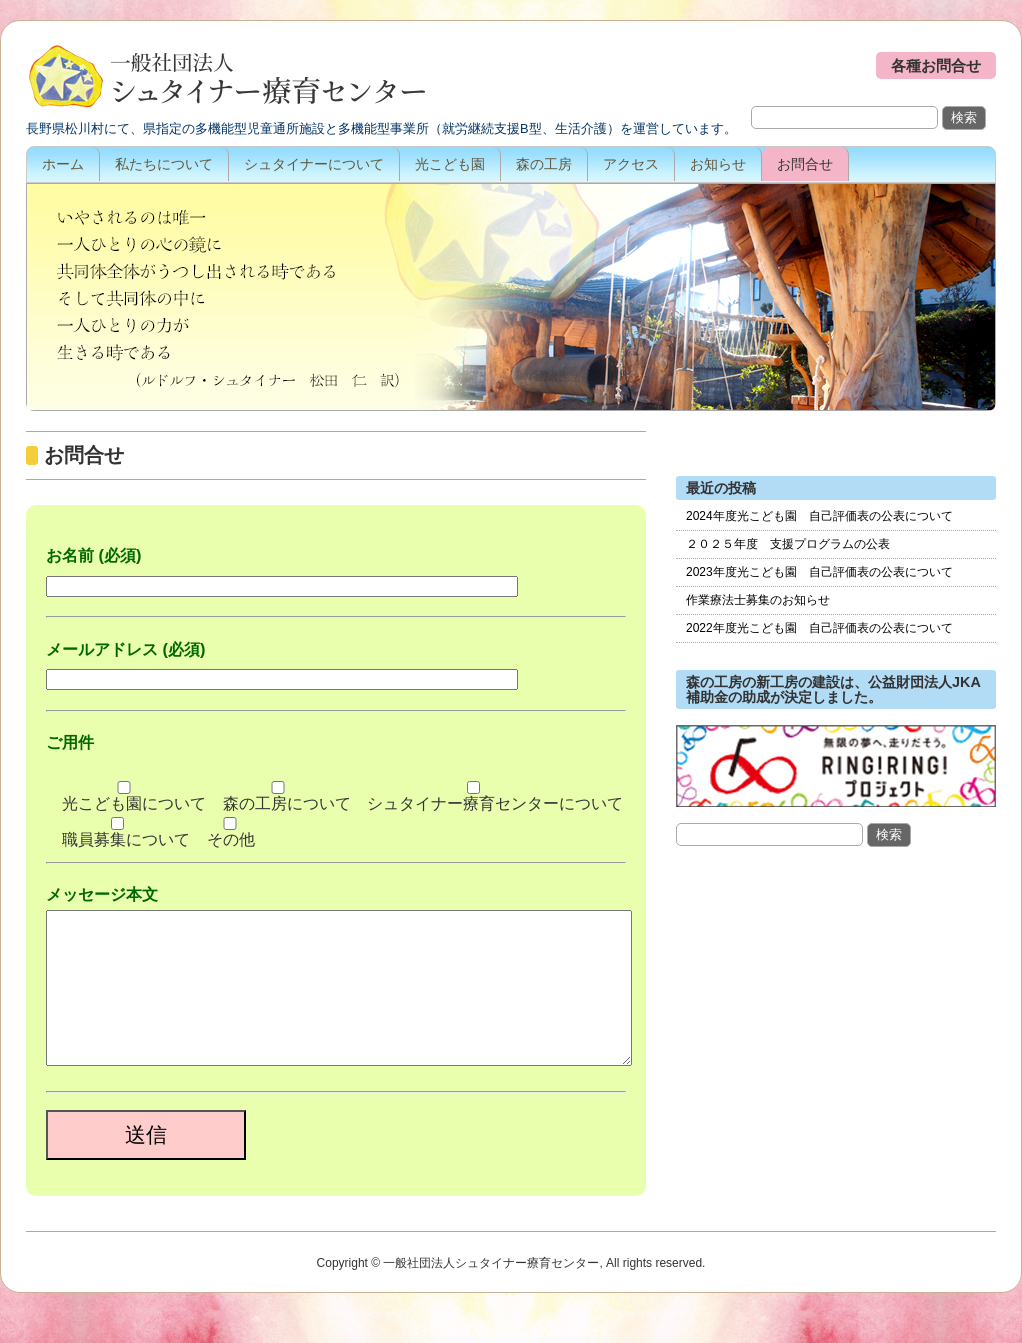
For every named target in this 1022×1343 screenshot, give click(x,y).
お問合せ (805, 164)
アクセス (631, 164)
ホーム (63, 164)
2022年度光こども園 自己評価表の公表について (819, 628)
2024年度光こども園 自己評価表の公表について (819, 516)
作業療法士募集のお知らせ (758, 600)
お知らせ (718, 164)
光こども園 (450, 164)
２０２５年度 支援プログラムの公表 (788, 544)
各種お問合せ (936, 65)
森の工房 (544, 164)
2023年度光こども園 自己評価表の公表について (819, 572)
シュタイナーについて (314, 164)
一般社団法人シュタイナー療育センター (226, 78)
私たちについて (164, 164)
